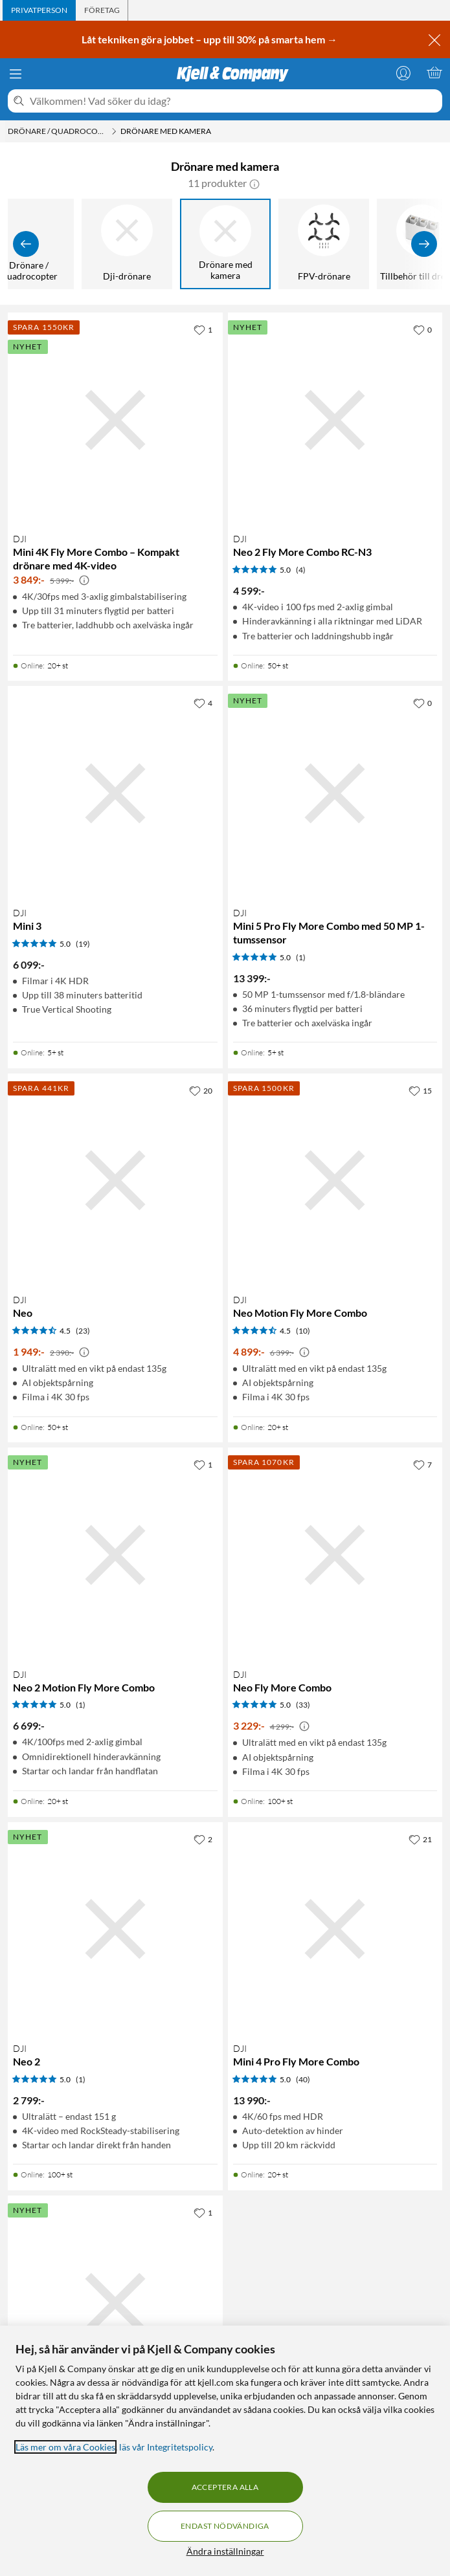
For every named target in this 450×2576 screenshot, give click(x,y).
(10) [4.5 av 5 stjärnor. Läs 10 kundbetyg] (303, 1331)
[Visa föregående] (26, 244)
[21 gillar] (420, 1839)
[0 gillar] (422, 329)
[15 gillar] (420, 1090)
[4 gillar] (203, 702)
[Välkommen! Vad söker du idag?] (233, 101)
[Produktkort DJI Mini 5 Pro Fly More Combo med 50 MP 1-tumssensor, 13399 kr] (335, 793)
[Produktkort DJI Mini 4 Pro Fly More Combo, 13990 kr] (335, 1929)
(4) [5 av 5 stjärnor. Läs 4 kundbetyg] (301, 570)
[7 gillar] (422, 1464)
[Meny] (15, 73)
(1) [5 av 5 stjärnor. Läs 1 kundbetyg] (301, 957)
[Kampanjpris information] (84, 580)
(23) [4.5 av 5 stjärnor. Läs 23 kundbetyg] (83, 1331)
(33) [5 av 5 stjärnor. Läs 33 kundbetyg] (303, 1705)
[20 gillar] (200, 1090)
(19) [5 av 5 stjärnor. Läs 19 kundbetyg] (83, 944)
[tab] (39, 10)
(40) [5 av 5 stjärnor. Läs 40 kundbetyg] (303, 2079)
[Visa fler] (424, 244)
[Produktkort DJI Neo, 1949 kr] (115, 1180)
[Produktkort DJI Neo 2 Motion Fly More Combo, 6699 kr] (115, 1555)
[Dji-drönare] (127, 244)
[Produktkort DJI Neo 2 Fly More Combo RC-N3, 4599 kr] (335, 420)
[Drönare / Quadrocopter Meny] (113, 131)
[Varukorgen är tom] (434, 72)
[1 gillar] (203, 329)
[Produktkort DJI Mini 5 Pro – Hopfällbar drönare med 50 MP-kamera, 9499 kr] (115, 2303)
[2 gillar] (203, 1839)
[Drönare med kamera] (225, 244)
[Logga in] (403, 72)
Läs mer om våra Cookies (65, 2446)
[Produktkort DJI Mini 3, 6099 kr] (115, 793)
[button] (254, 183)
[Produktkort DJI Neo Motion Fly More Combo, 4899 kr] (335, 1180)
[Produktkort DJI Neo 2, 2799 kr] (115, 1929)
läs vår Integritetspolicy (165, 2446)
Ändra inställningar (225, 2551)
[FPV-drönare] (323, 244)
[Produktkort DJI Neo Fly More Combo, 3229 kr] (335, 1555)
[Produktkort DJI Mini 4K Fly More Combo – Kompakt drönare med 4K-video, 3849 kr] (115, 420)
